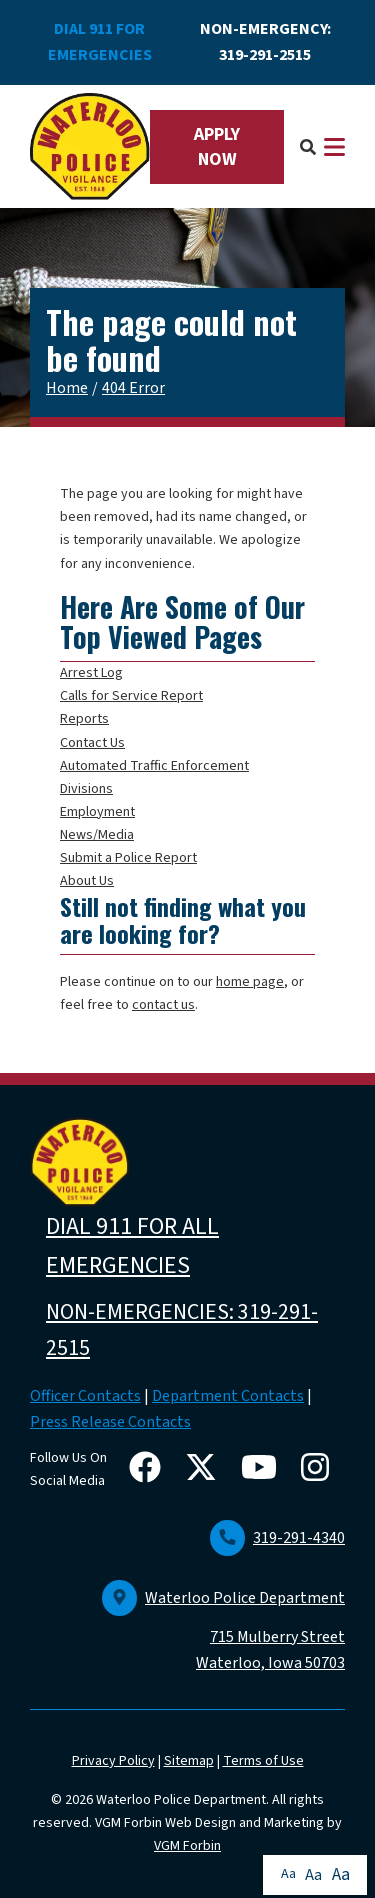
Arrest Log (91, 673)
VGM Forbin (187, 1846)
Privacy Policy (113, 1761)
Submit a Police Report (128, 858)
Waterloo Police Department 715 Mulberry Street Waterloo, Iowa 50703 (223, 1631)
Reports (84, 719)
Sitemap (189, 1761)
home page (250, 982)
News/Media (97, 835)
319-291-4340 (277, 1538)
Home (67, 388)
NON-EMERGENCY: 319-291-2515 (265, 42)
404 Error (133, 388)
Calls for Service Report (131, 696)
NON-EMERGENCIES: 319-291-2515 (182, 1330)
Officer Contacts (85, 1396)
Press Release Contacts (110, 1422)
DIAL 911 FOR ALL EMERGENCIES (132, 1246)
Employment (97, 812)
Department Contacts (228, 1396)
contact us (163, 1005)
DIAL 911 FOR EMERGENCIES (100, 42)
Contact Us (92, 743)
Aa (288, 1874)
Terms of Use (263, 1761)
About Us (87, 881)
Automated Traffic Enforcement (154, 766)
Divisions (86, 789)
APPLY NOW (217, 147)
